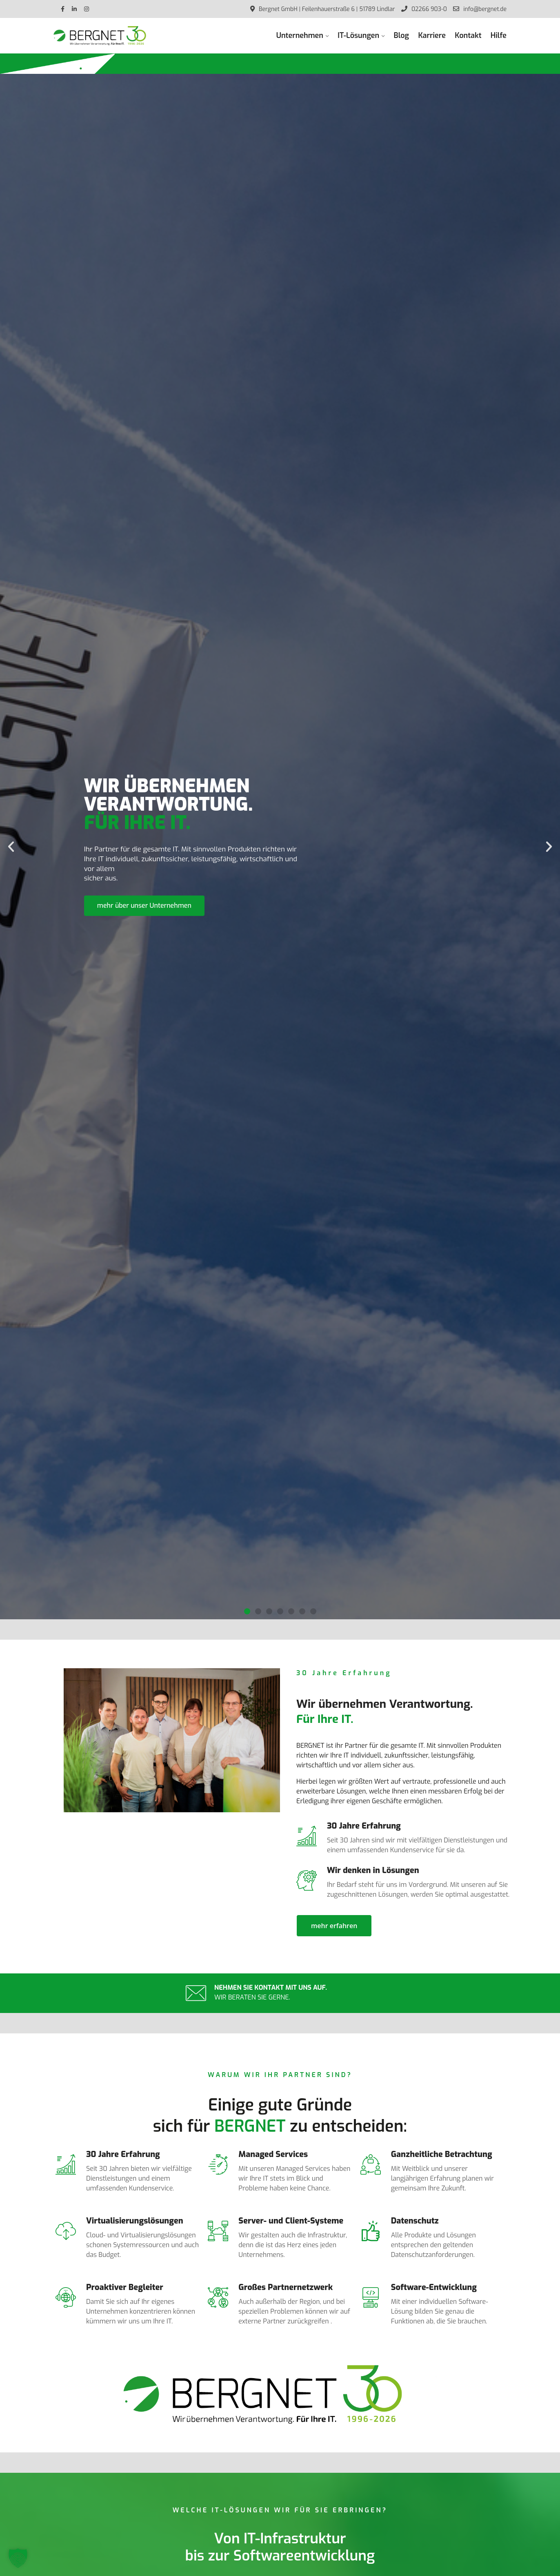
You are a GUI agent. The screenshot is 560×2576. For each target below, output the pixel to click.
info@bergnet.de (480, 9)
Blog (401, 35)
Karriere (432, 35)
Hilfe (499, 35)
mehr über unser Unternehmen (144, 905)
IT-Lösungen (358, 35)
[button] (11, 846)
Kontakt (468, 35)
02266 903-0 (424, 9)
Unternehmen (299, 35)
